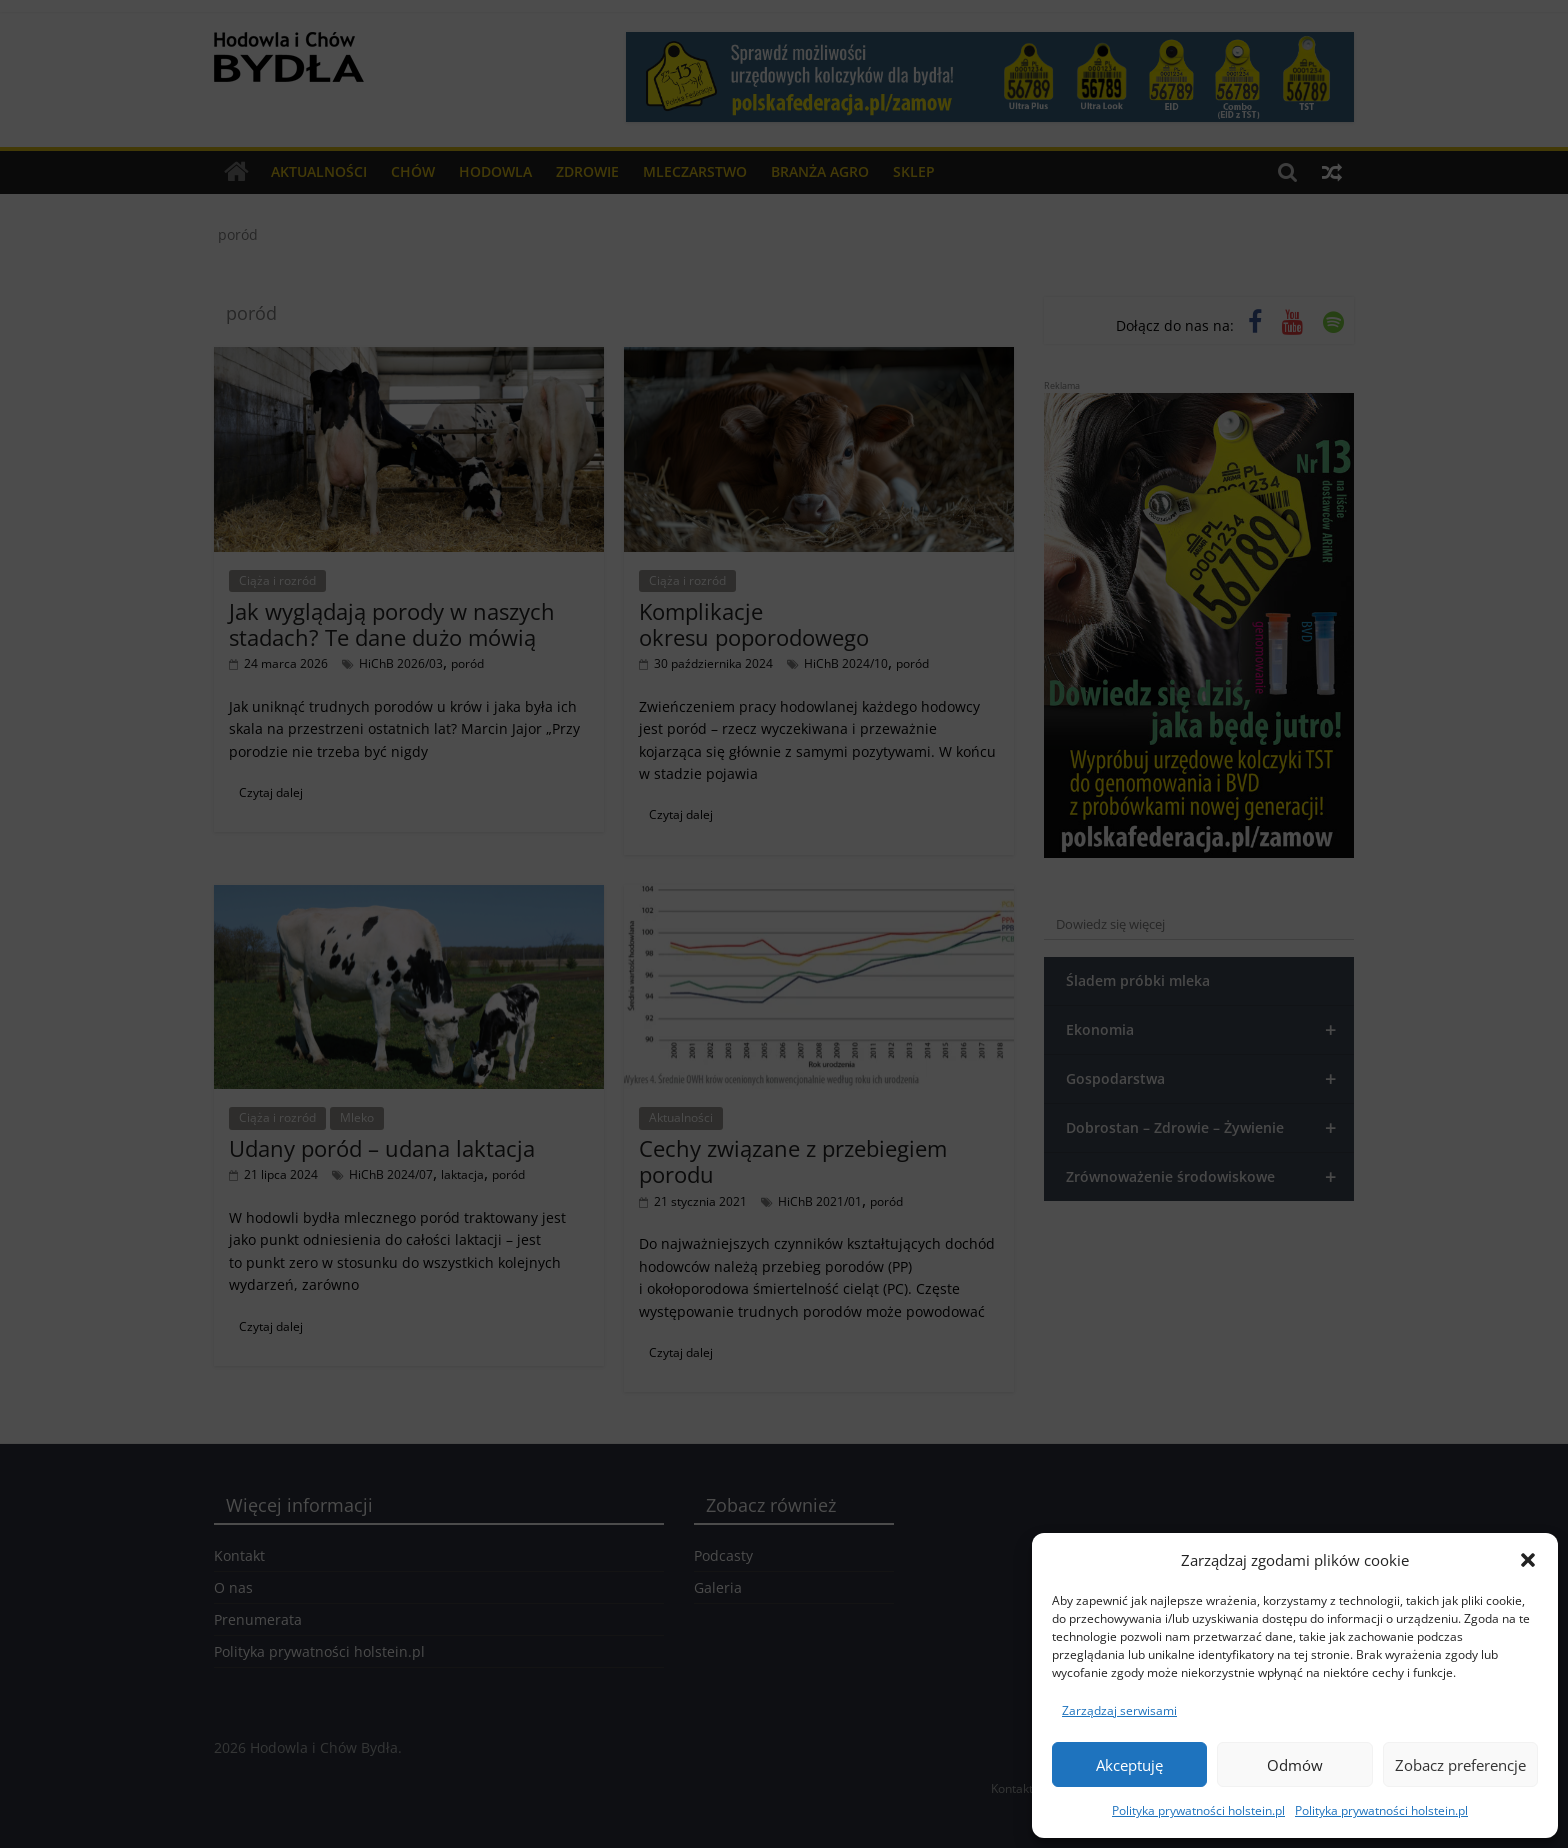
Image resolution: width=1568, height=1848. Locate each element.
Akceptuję (1129, 1765)
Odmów (1295, 1765)
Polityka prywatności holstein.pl (1198, 1810)
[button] (1528, 1560)
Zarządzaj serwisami (1119, 1710)
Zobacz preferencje (1460, 1765)
